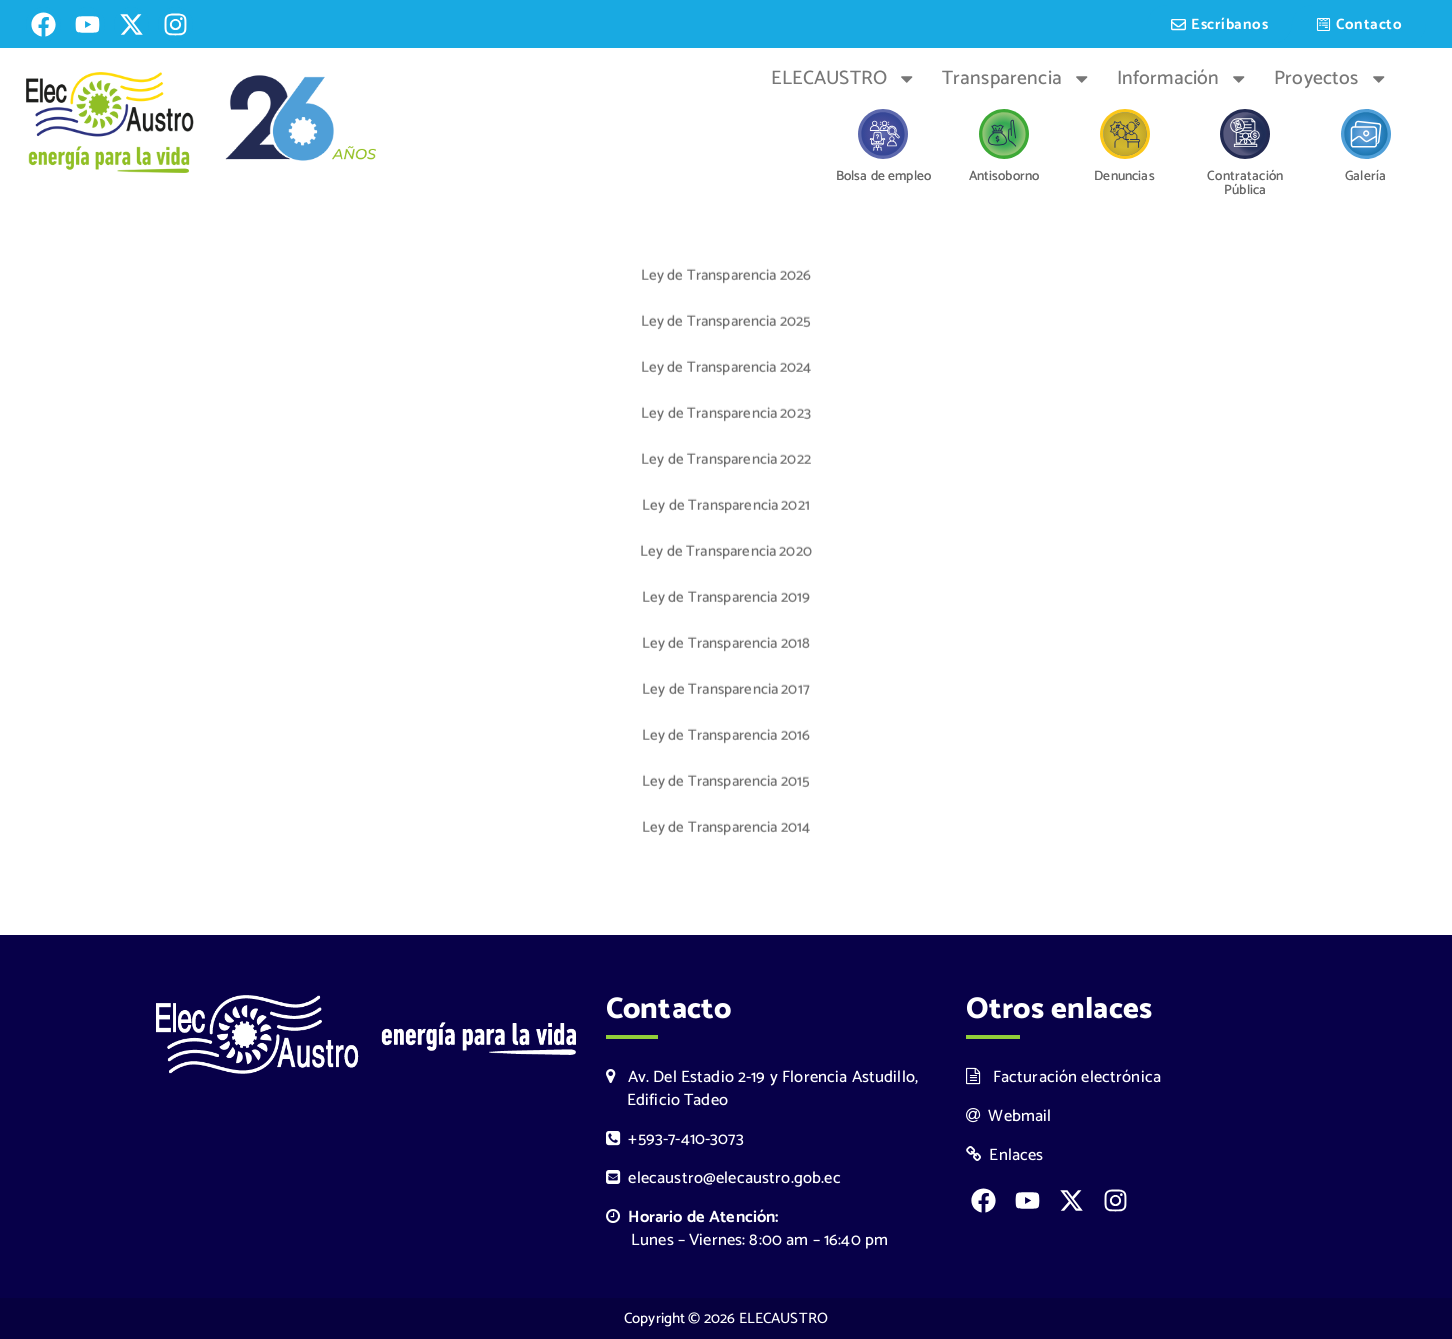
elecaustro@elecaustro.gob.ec (723, 1178)
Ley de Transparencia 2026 (726, 277)
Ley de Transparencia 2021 (726, 507)
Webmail (1009, 1116)
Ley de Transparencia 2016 (726, 737)
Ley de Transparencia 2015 (726, 783)
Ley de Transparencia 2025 (726, 323)
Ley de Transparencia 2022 (726, 461)
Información (1183, 79)
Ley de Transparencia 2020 (726, 553)
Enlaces (1005, 1155)
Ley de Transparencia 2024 (726, 369)
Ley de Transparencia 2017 (726, 691)
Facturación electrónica (1063, 1077)
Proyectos (1331, 79)
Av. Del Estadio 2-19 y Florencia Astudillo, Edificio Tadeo (762, 1089)
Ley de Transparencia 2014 (726, 829)
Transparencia (1016, 79)
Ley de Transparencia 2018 (726, 645)
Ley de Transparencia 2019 (726, 599)
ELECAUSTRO (844, 79)
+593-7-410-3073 (675, 1139)
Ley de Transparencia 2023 (726, 415)
